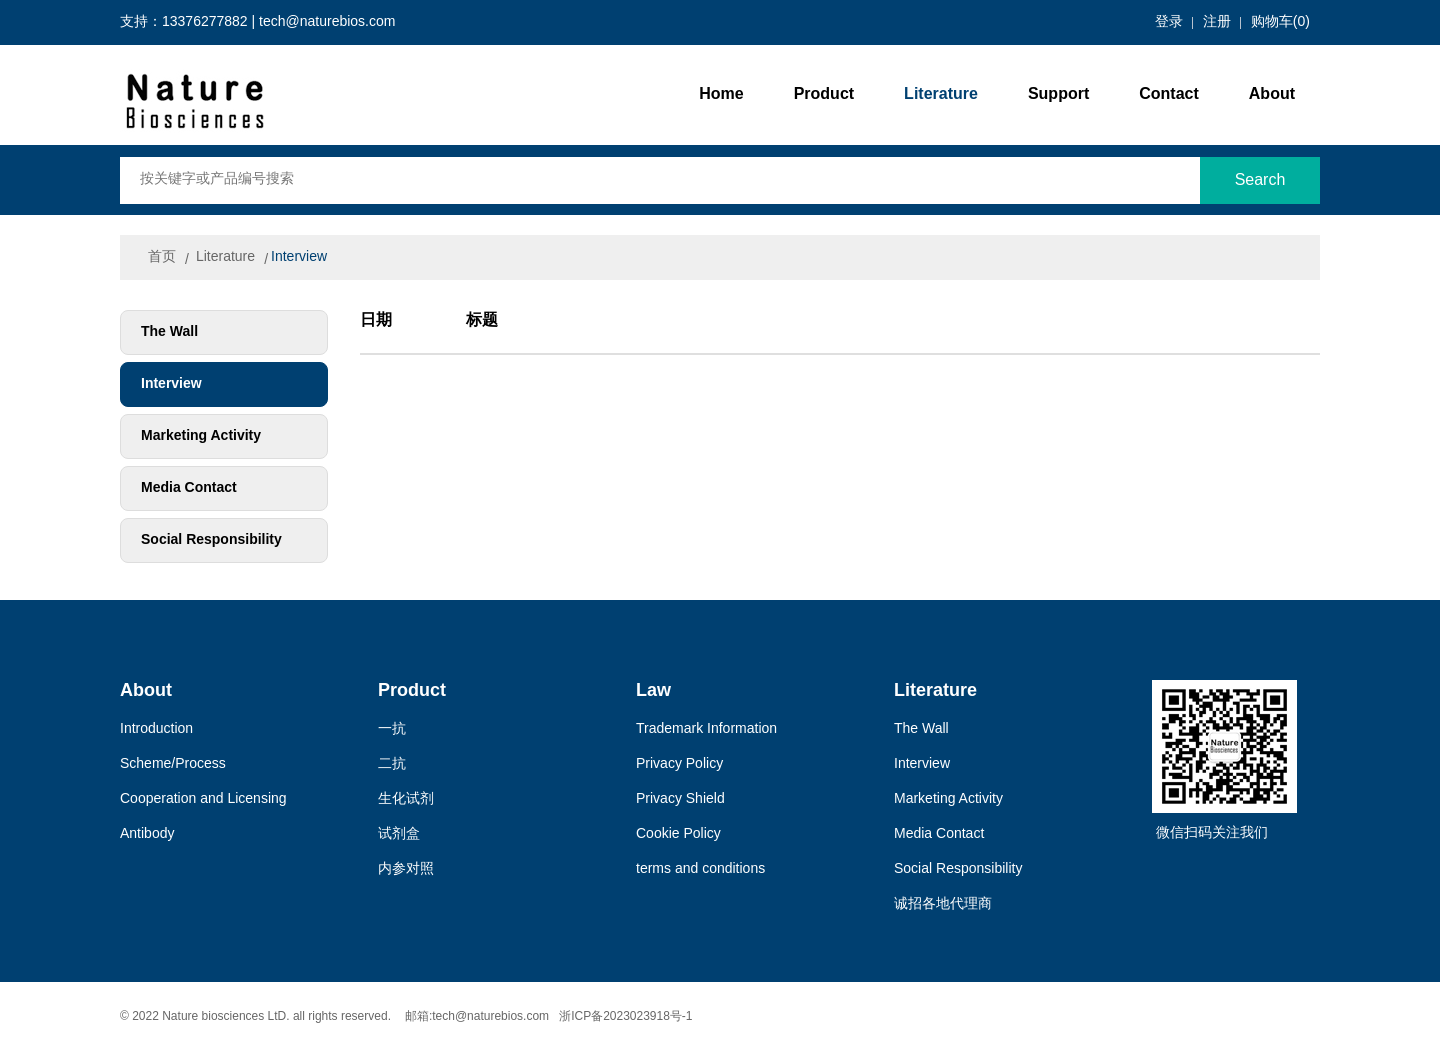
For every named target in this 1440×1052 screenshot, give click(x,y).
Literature (941, 94)
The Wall (169, 332)
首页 (162, 257)
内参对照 (406, 869)
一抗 (392, 729)
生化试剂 (406, 799)
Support (1058, 94)
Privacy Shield (680, 799)
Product (824, 94)
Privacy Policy (679, 764)
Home (721, 94)
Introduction (156, 729)
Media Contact (189, 488)
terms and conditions (700, 869)
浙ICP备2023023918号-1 (625, 1016)
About (1272, 94)
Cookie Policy (678, 834)
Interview (299, 257)
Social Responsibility (211, 540)
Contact (1169, 94)
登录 (1169, 22)
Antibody (147, 834)
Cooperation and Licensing (203, 799)
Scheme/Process (173, 764)
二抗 (392, 764)
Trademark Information (706, 729)
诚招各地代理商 (943, 904)
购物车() (1280, 22)
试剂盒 (399, 834)
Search (1260, 180)
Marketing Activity (201, 436)
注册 (1217, 22)
